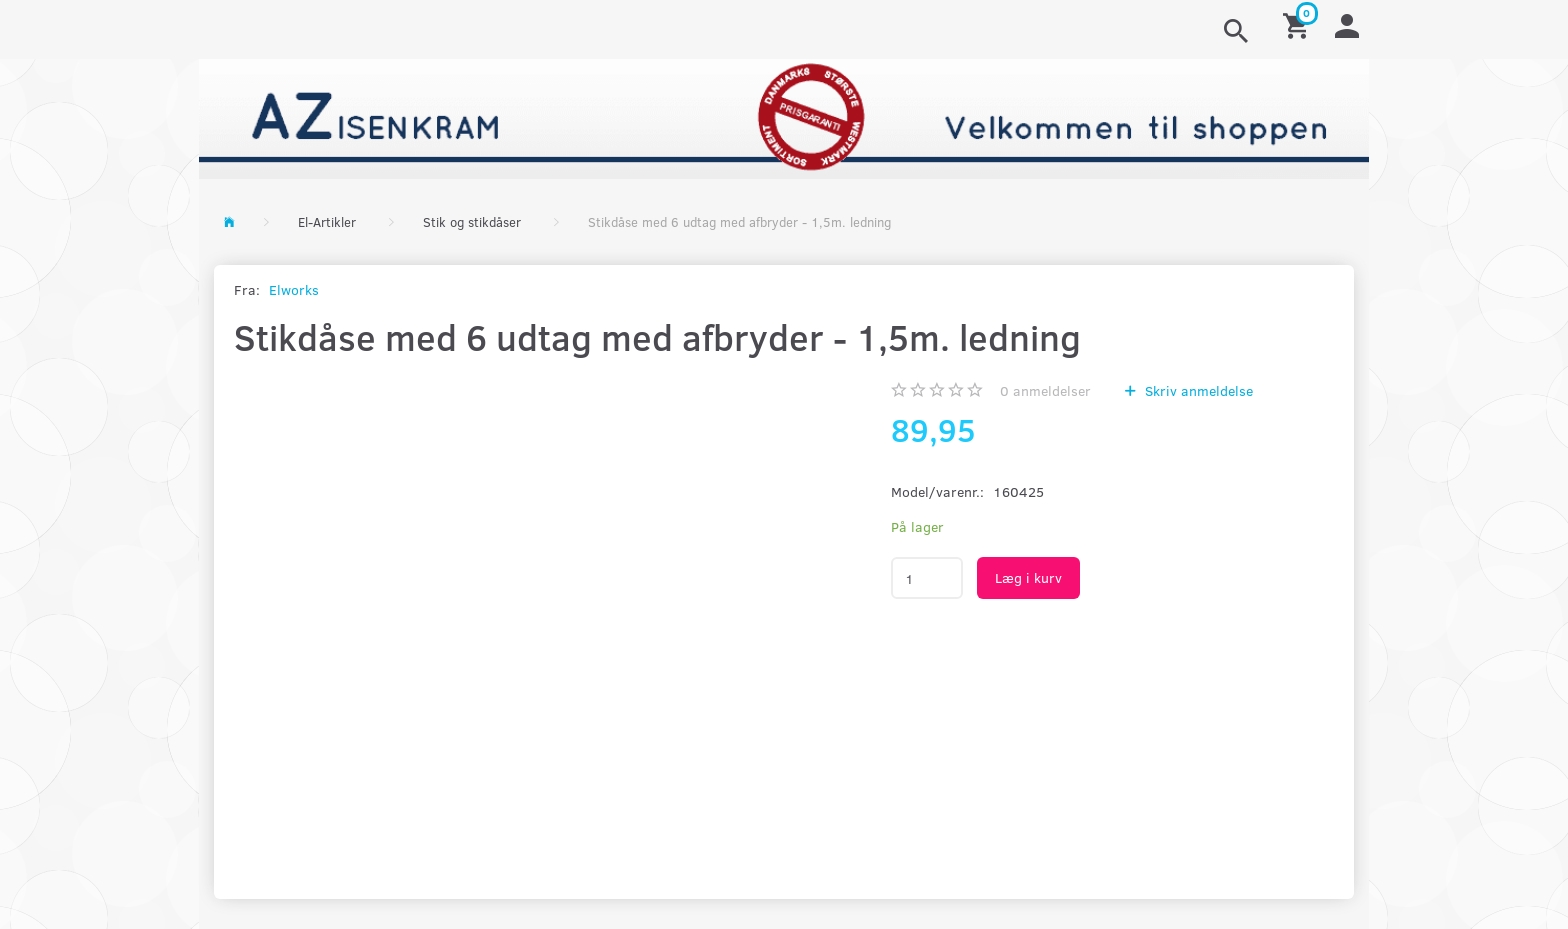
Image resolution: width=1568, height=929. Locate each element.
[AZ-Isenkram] (784, 116)
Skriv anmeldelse (1197, 390)
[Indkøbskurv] (1299, 24)
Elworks (294, 289)
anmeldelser (1045, 390)
